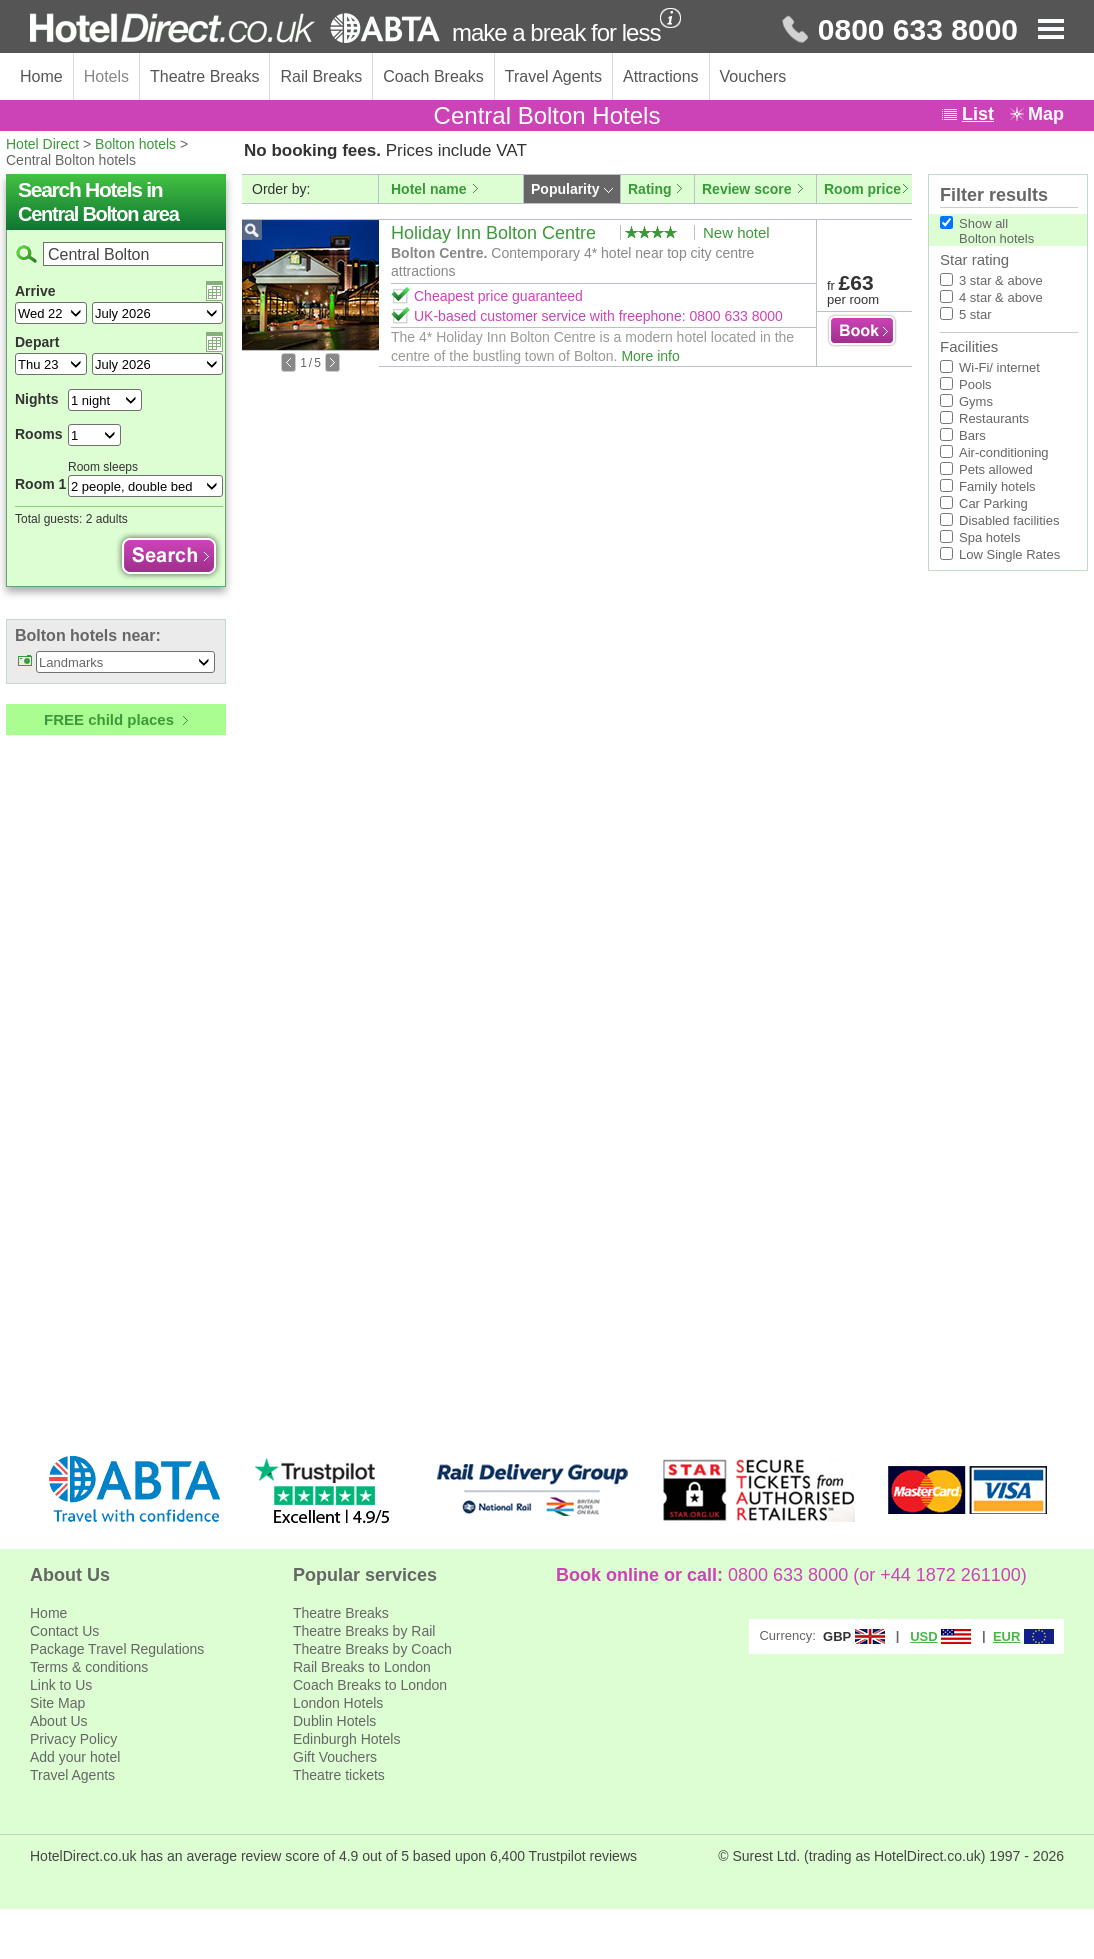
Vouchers (753, 76)
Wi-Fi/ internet (999, 367)
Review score (747, 189)
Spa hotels (989, 537)
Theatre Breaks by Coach (372, 1649)
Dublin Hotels (334, 1721)
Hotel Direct (42, 144)
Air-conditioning (1004, 452)
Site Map (57, 1703)
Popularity (565, 189)
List (978, 114)
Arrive (35, 291)
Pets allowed (996, 469)
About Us (59, 1721)
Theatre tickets (339, 1775)
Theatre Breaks (204, 76)
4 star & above (1001, 297)
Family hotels (997, 486)
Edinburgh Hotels (346, 1739)
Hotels (106, 76)
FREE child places (109, 719)
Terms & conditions (89, 1667)
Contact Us (64, 1631)
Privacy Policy (73, 1739)
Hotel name (428, 189)
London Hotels (338, 1703)
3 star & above (1001, 280)
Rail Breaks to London (362, 1667)
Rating (650, 189)
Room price (862, 189)
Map (1046, 114)
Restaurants (994, 418)
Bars (972, 435)
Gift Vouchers (335, 1757)
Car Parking (993, 503)
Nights (37, 399)
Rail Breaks (321, 76)
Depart (37, 342)
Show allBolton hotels (996, 231)
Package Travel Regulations (117, 1649)
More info (650, 356)
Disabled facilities (1009, 520)
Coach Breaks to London (370, 1685)
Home (41, 76)
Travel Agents (553, 76)
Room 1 (40, 484)
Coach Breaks (433, 76)
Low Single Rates (1009, 554)
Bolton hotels (135, 144)
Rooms (38, 434)
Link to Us (61, 1685)
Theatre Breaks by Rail (364, 1631)
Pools (975, 384)
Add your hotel (75, 1757)
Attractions (661, 76)
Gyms (976, 401)
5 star (975, 314)
